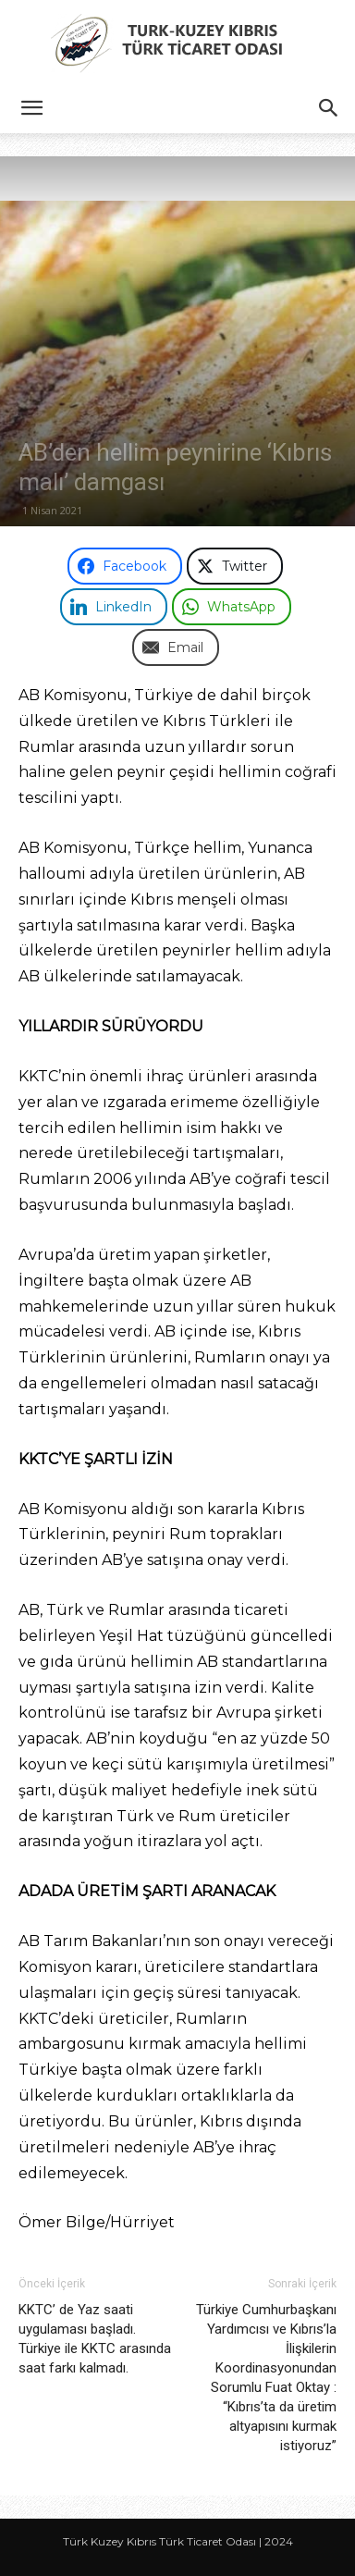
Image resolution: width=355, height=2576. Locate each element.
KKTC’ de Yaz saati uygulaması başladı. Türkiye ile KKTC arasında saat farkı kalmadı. (94, 2338)
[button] (31, 108)
